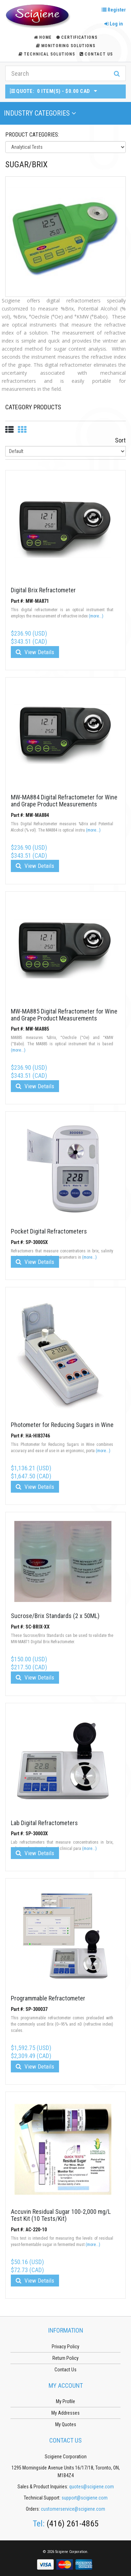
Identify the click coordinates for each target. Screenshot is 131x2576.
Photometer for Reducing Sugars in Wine (62, 1424)
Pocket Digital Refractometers (49, 1231)
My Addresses (65, 2413)
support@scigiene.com (84, 2498)
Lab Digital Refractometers (44, 1823)
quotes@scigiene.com (91, 2486)
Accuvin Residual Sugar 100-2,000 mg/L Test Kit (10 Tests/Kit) (61, 2215)
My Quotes (65, 2424)
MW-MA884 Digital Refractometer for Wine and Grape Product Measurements (64, 800)
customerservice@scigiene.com (73, 2509)
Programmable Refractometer (48, 1998)
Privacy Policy (65, 2346)
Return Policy (65, 2358)
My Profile (65, 2401)
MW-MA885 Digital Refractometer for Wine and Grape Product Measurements (64, 1015)
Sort (120, 440)
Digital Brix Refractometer (43, 590)
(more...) (96, 616)
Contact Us (96, 54)
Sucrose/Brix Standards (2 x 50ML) (55, 1615)
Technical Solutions (47, 54)
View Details (35, 652)
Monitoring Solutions (65, 45)
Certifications (76, 37)
